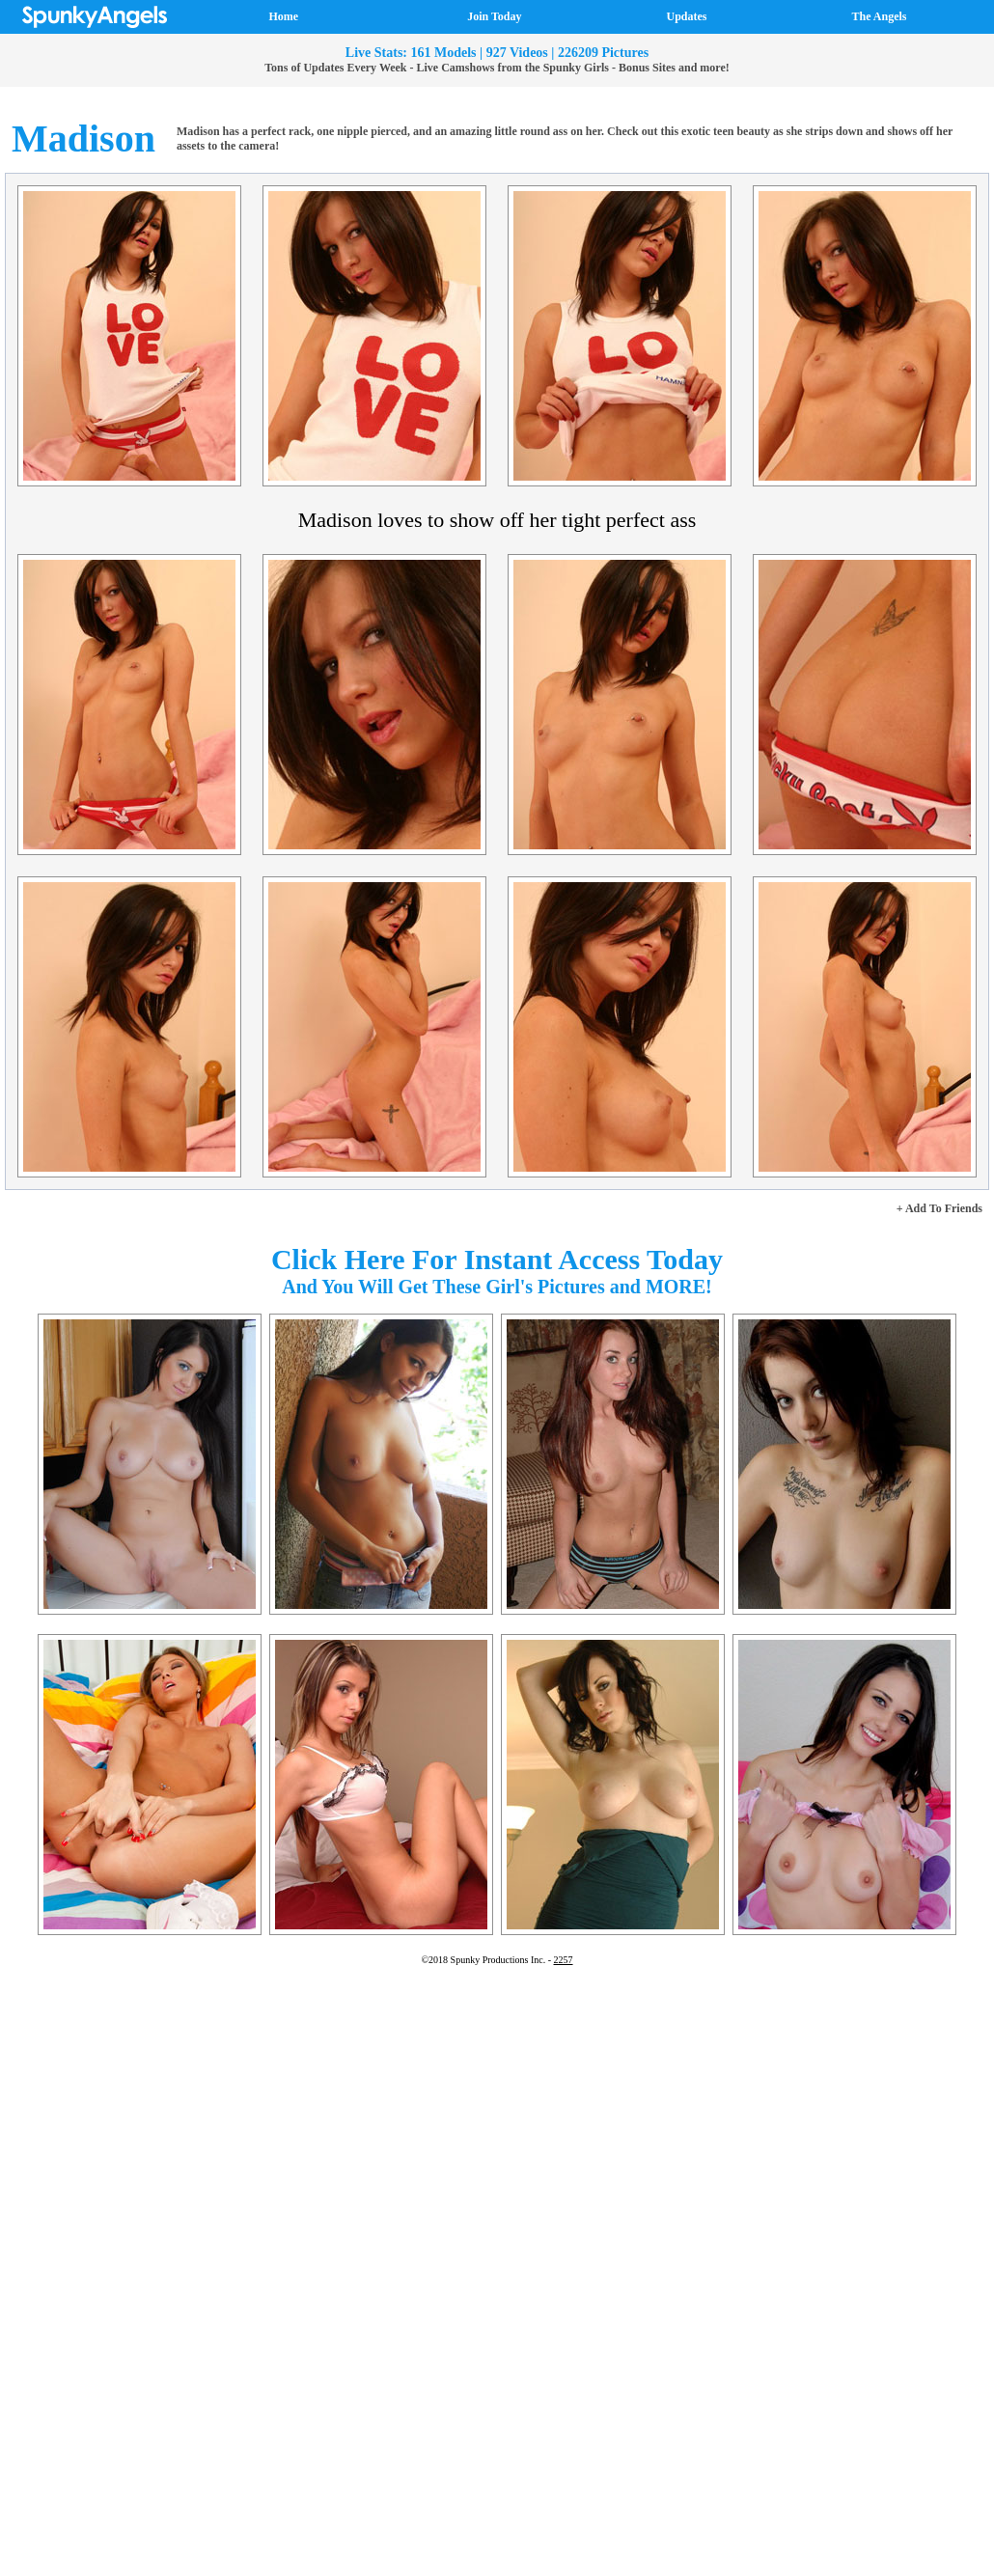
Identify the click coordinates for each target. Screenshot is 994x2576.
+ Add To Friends (939, 1208)
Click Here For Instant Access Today (497, 1259)
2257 (563, 1959)
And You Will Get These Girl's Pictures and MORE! (497, 1286)
